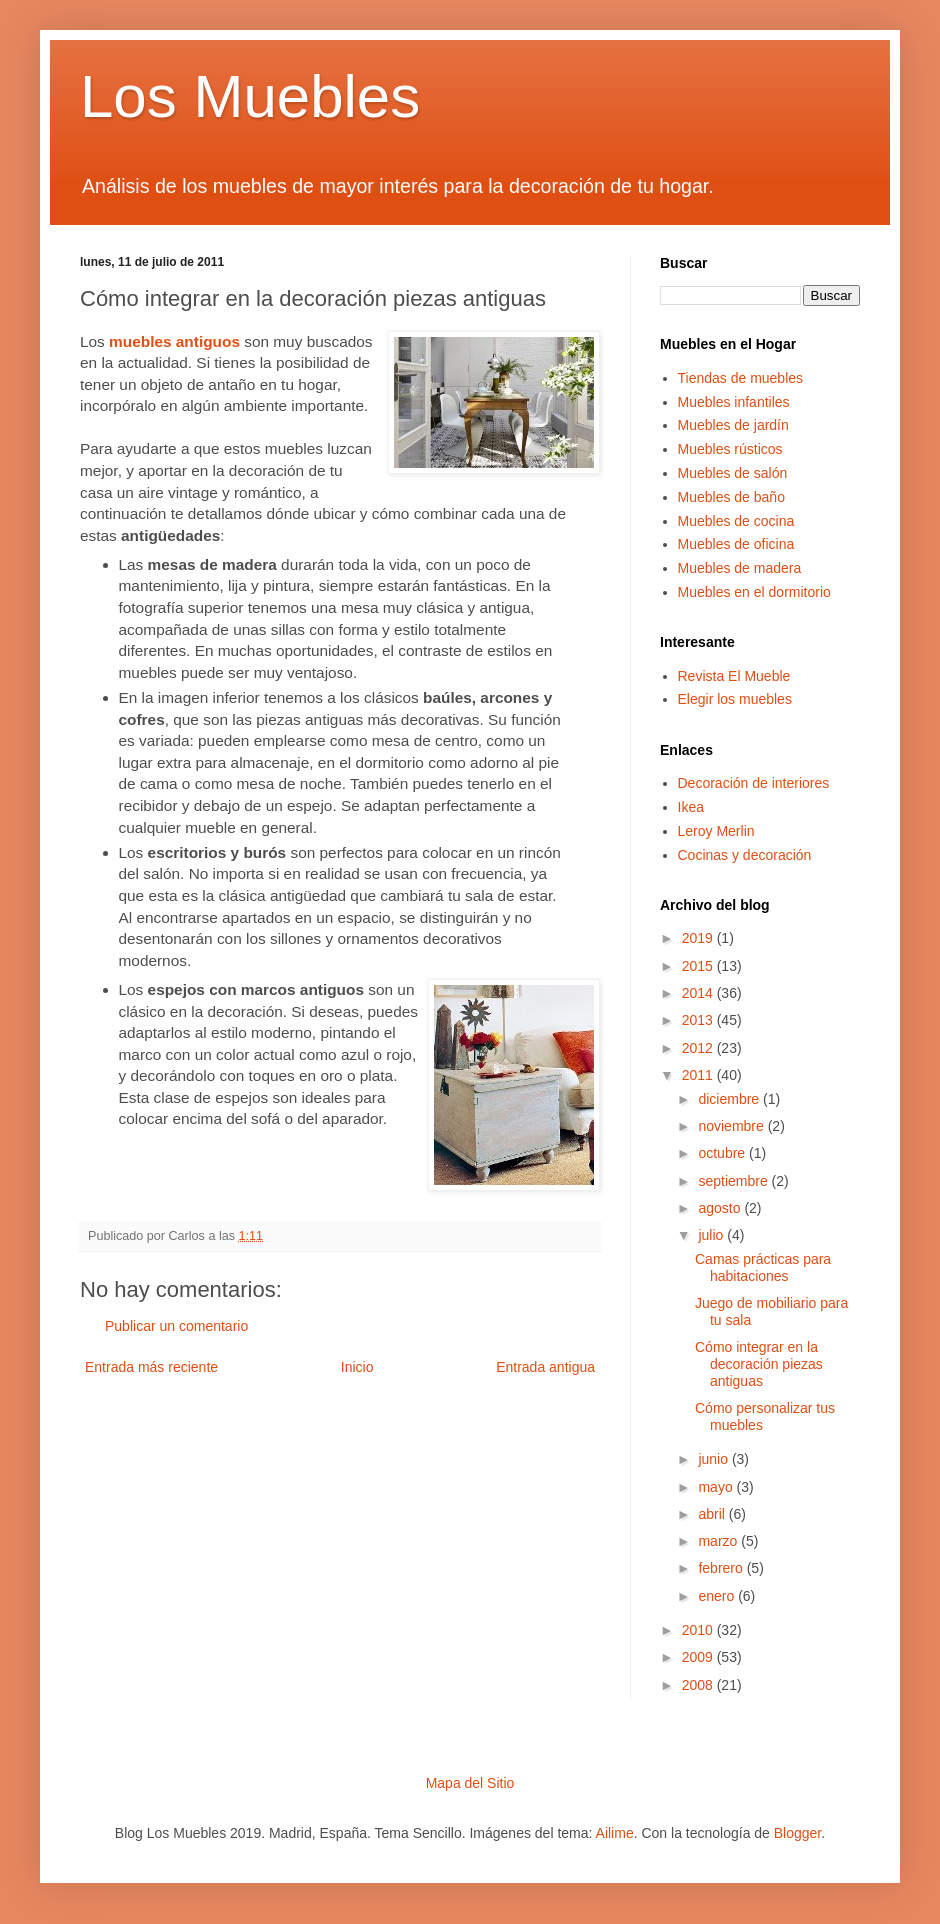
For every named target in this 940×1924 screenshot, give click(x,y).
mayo (717, 1487)
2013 (699, 1020)
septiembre (734, 1181)
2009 (699, 1657)
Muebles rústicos (730, 449)
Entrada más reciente (151, 1367)
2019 (699, 938)
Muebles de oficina (736, 544)
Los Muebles (250, 96)
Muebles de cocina (736, 521)
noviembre (732, 1126)
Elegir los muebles (735, 699)
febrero (722, 1568)
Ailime (615, 1833)
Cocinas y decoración (745, 855)
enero (718, 1596)
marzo (719, 1541)
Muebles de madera (740, 568)
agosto (721, 1208)
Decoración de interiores (754, 783)
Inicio (357, 1367)
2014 (699, 993)
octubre (723, 1153)
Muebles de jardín (733, 425)
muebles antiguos (174, 341)
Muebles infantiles (734, 402)
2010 (699, 1630)
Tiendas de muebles (741, 378)
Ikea (691, 807)
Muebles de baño (731, 497)
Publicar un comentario (176, 1326)
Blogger (797, 1833)
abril (713, 1514)
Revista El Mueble (734, 676)
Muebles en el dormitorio (754, 592)
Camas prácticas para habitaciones (763, 1267)
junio (714, 1459)
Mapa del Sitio (470, 1783)
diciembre (730, 1099)
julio (712, 1235)
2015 (699, 966)
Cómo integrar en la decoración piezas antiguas (759, 1364)
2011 (699, 1075)
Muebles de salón (733, 473)
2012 (699, 1048)
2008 (699, 1685)
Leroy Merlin (716, 831)
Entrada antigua (545, 1367)
